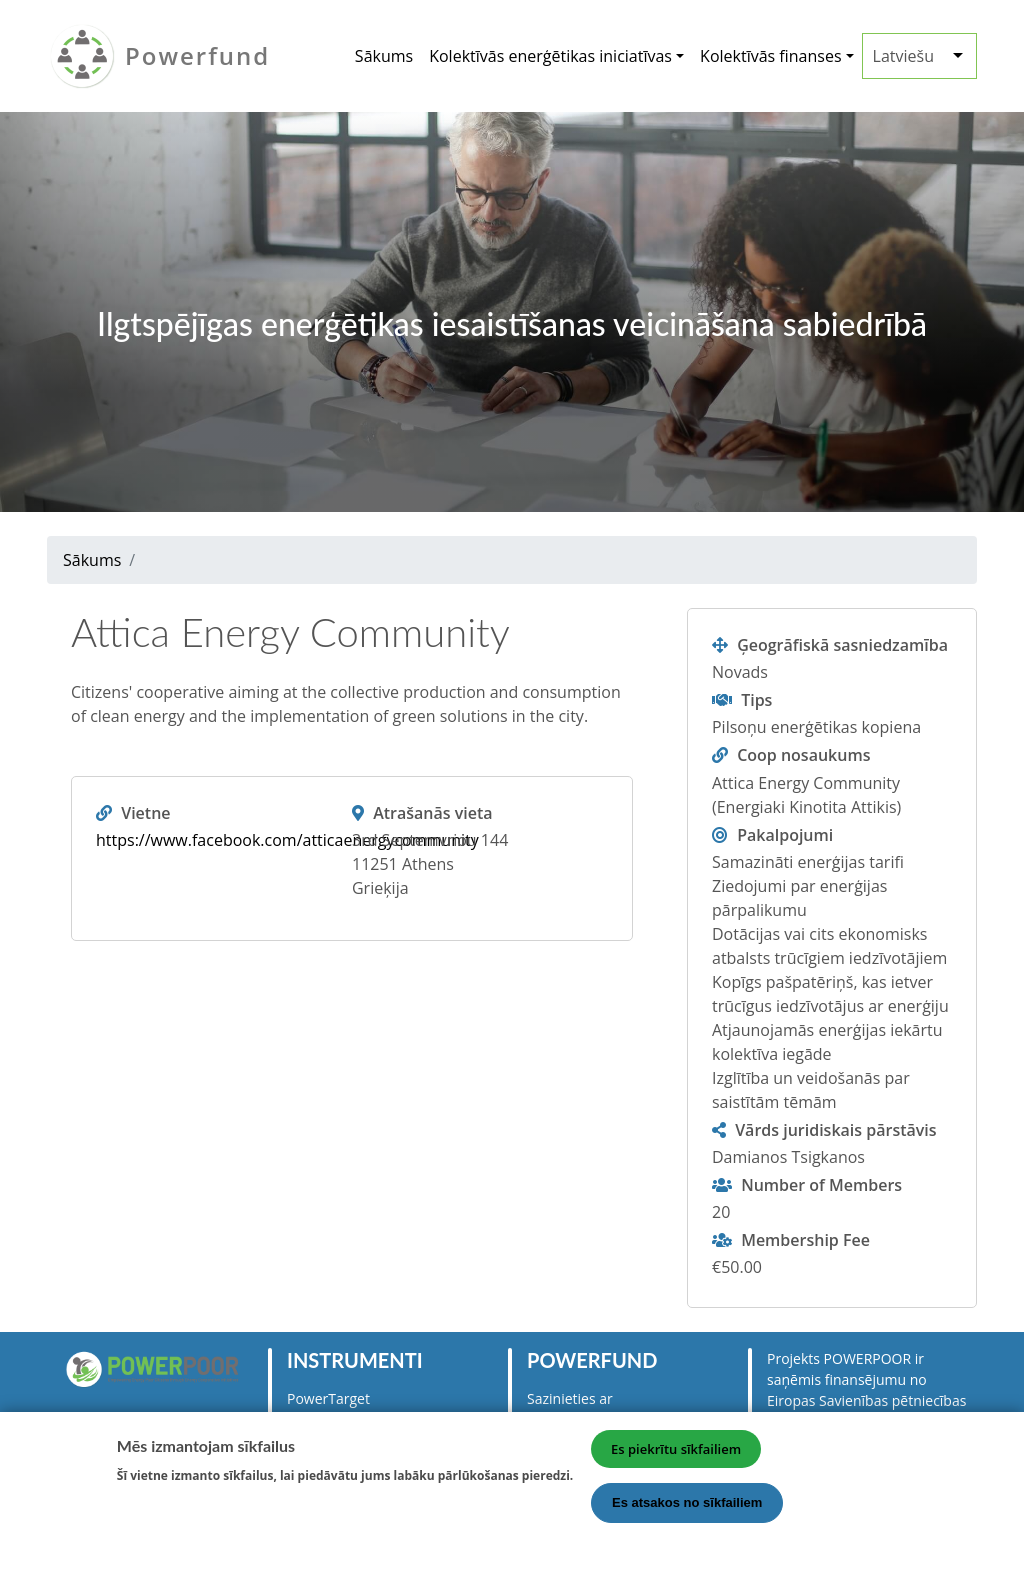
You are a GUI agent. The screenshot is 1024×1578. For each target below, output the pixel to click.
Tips (756, 700)
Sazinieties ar (570, 1398)
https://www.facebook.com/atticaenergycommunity (287, 840)
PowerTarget (328, 1398)
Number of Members (821, 1185)
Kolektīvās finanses (770, 56)
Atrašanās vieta (432, 813)
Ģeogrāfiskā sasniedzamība (842, 645)
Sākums (384, 56)
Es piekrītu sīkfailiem (676, 1459)
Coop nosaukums (803, 755)
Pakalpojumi (785, 835)
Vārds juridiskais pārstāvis (835, 1130)
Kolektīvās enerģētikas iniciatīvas (550, 56)
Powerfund (197, 55)
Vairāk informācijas (188, 1508)
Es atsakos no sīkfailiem (687, 1512)
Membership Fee (805, 1240)
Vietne (145, 813)
